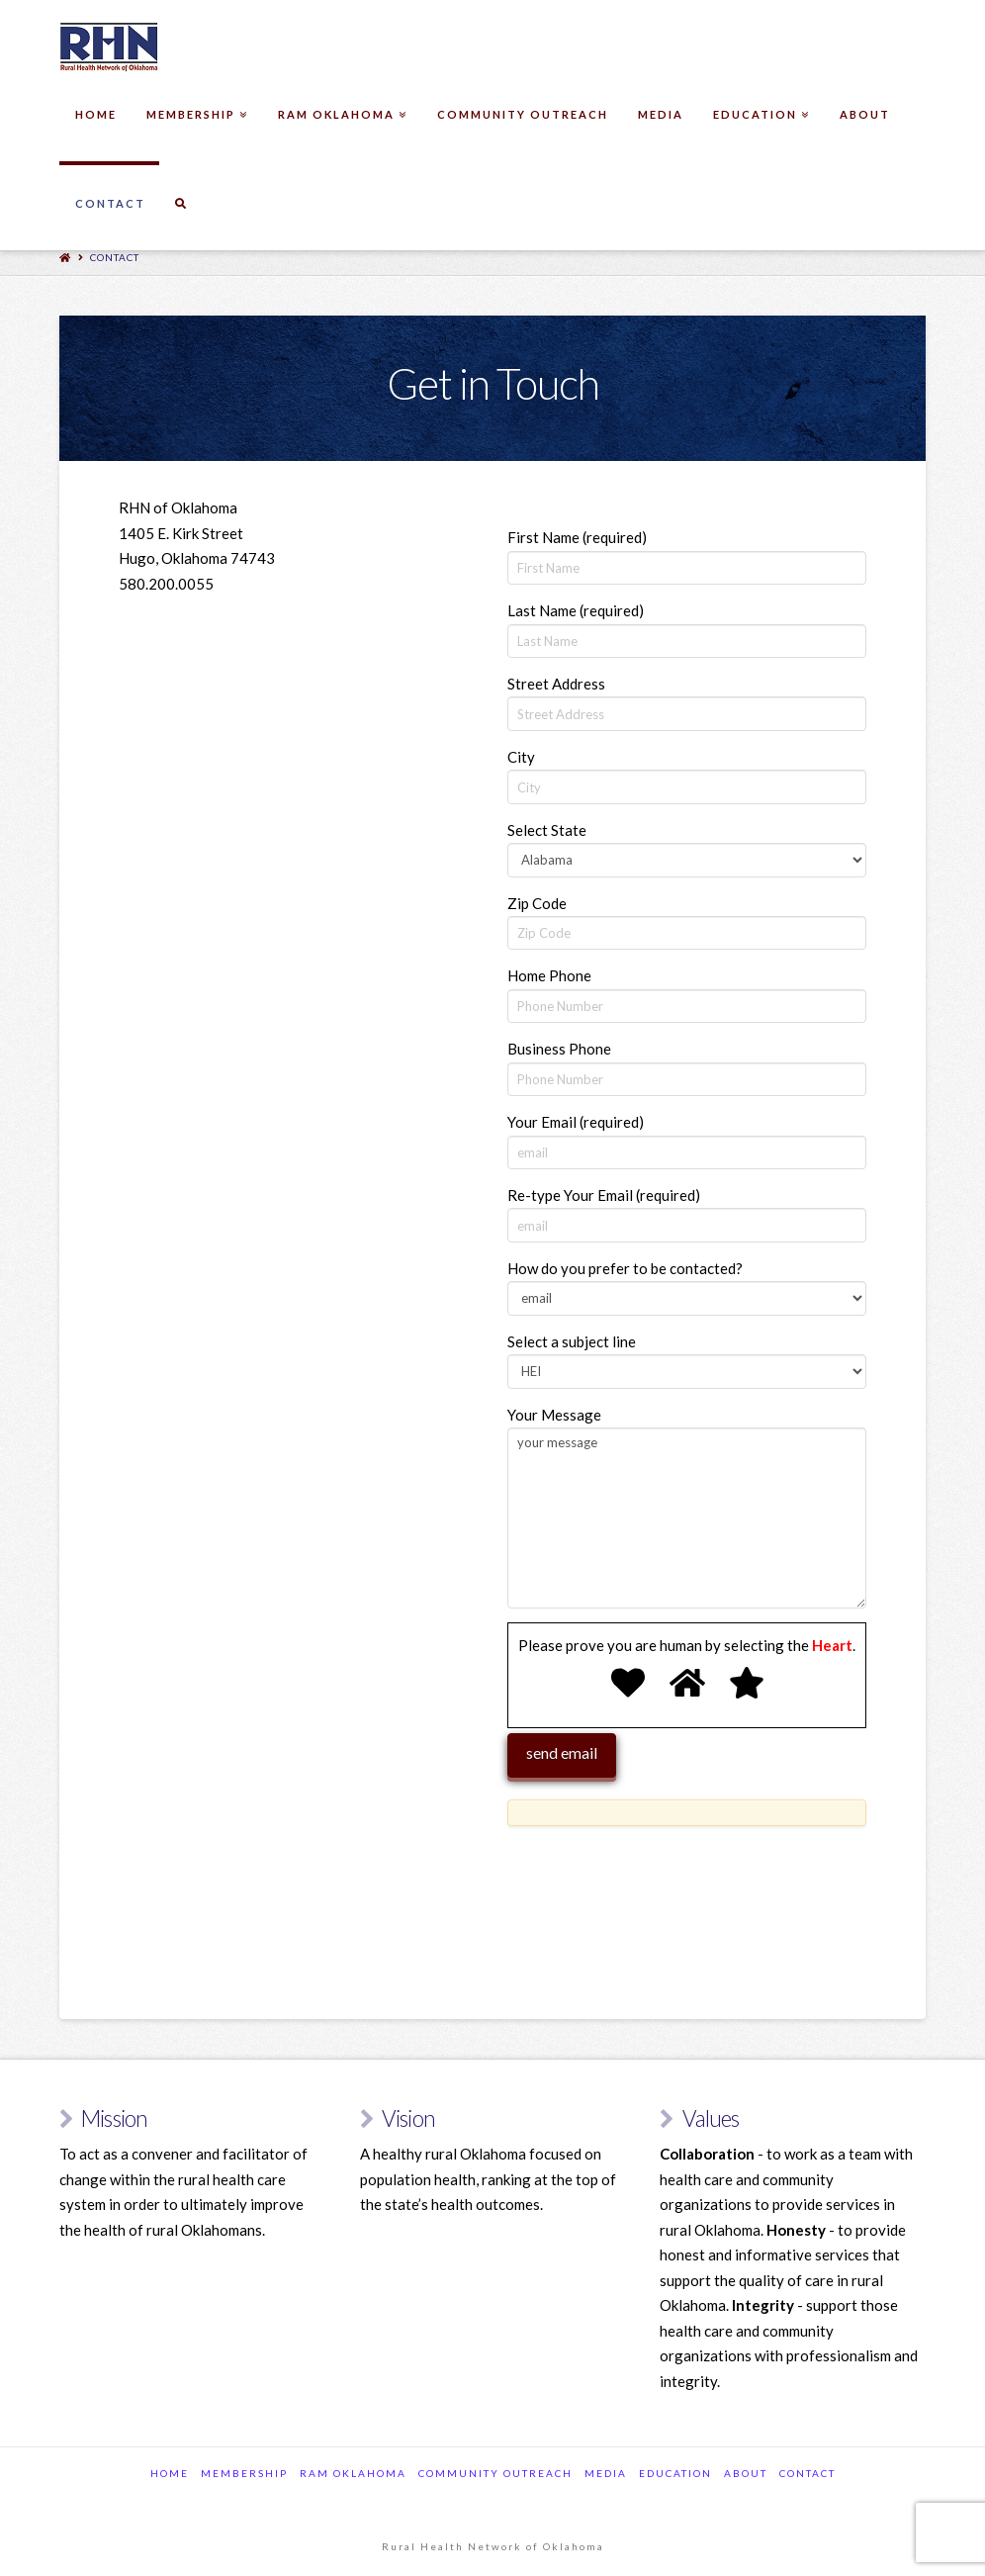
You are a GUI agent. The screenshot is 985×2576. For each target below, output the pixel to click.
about (745, 2473)
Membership (244, 2473)
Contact (114, 257)
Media (605, 2473)
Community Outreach (495, 2473)
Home (169, 2473)
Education (675, 2473)
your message (686, 1518)
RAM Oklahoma (353, 2473)
